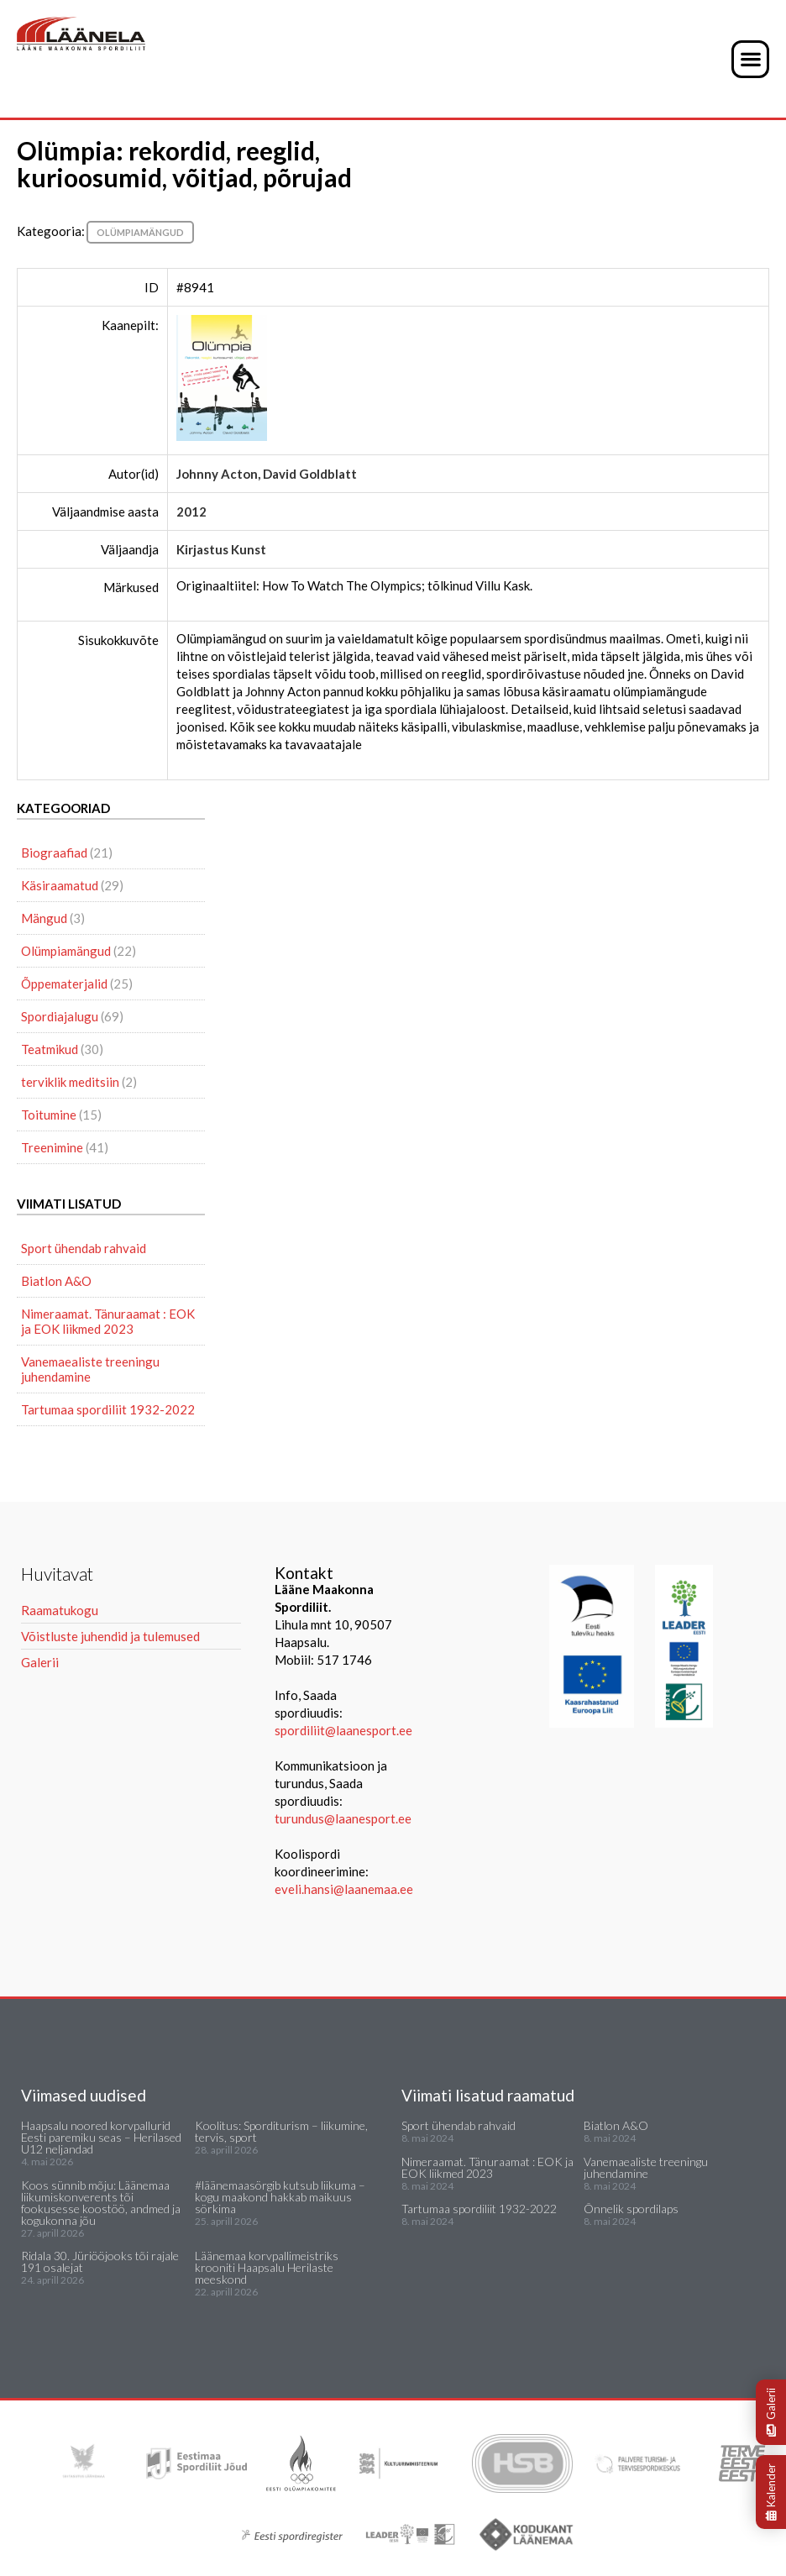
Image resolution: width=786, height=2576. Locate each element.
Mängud (44, 918)
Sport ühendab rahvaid (83, 1248)
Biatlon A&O (56, 1280)
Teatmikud (49, 1049)
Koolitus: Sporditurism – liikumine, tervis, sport (281, 2131)
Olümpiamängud (140, 232)
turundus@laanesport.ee (344, 1818)
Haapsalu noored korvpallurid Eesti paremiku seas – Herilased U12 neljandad (101, 2137)
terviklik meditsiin (70, 1081)
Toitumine (48, 1114)
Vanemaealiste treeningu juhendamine (90, 1369)
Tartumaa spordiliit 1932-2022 (108, 1409)
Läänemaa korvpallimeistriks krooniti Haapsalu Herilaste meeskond (266, 2267)
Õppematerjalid (64, 983)
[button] (750, 59)
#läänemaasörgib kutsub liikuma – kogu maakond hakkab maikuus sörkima (280, 2197)
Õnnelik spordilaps (631, 2208)
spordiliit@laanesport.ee (343, 1730)
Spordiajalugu (59, 1016)
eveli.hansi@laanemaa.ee (344, 1889)
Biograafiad (54, 852)
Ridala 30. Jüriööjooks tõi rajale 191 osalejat (100, 2261)
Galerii (771, 2412)
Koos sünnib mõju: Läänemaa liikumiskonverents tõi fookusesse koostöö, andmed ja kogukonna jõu (101, 2202)
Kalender (771, 2492)
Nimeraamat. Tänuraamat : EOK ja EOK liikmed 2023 (108, 1321)
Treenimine (52, 1147)
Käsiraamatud (59, 885)
